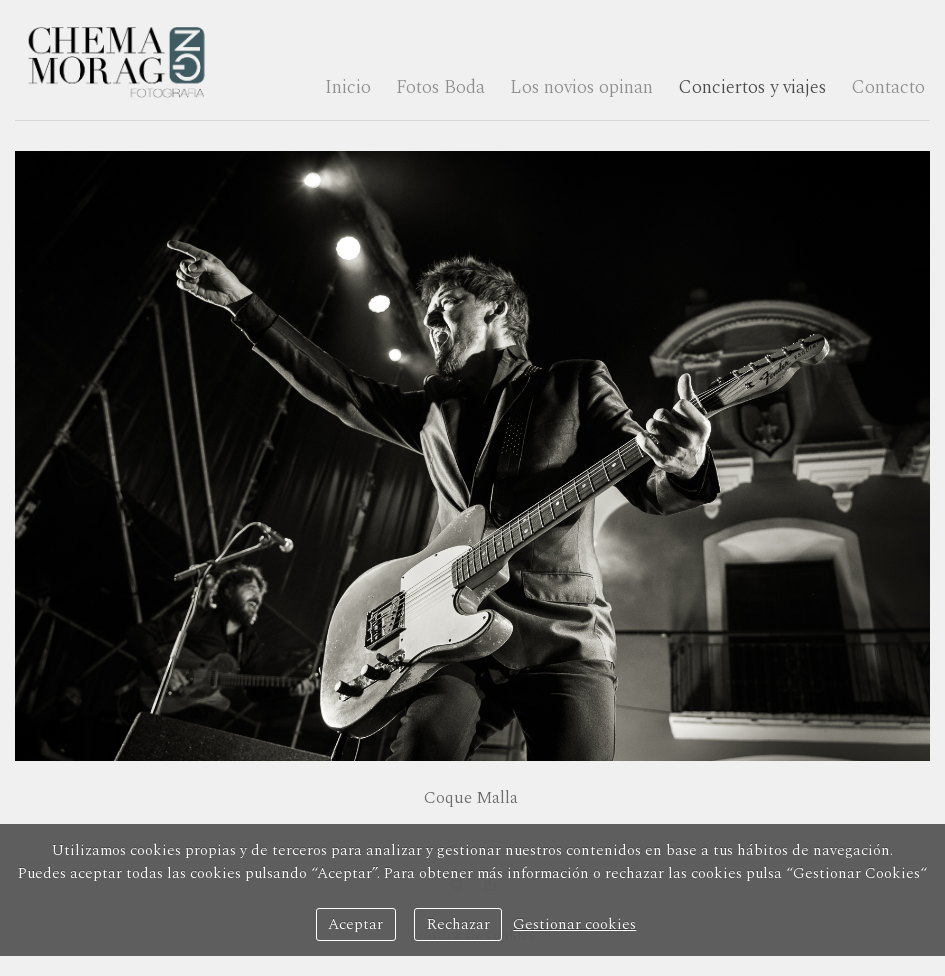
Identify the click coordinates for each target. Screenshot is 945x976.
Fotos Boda (440, 87)
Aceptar (355, 924)
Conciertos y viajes (752, 87)
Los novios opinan (581, 87)
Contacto (888, 87)
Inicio (348, 87)
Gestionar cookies (574, 924)
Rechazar (458, 924)
